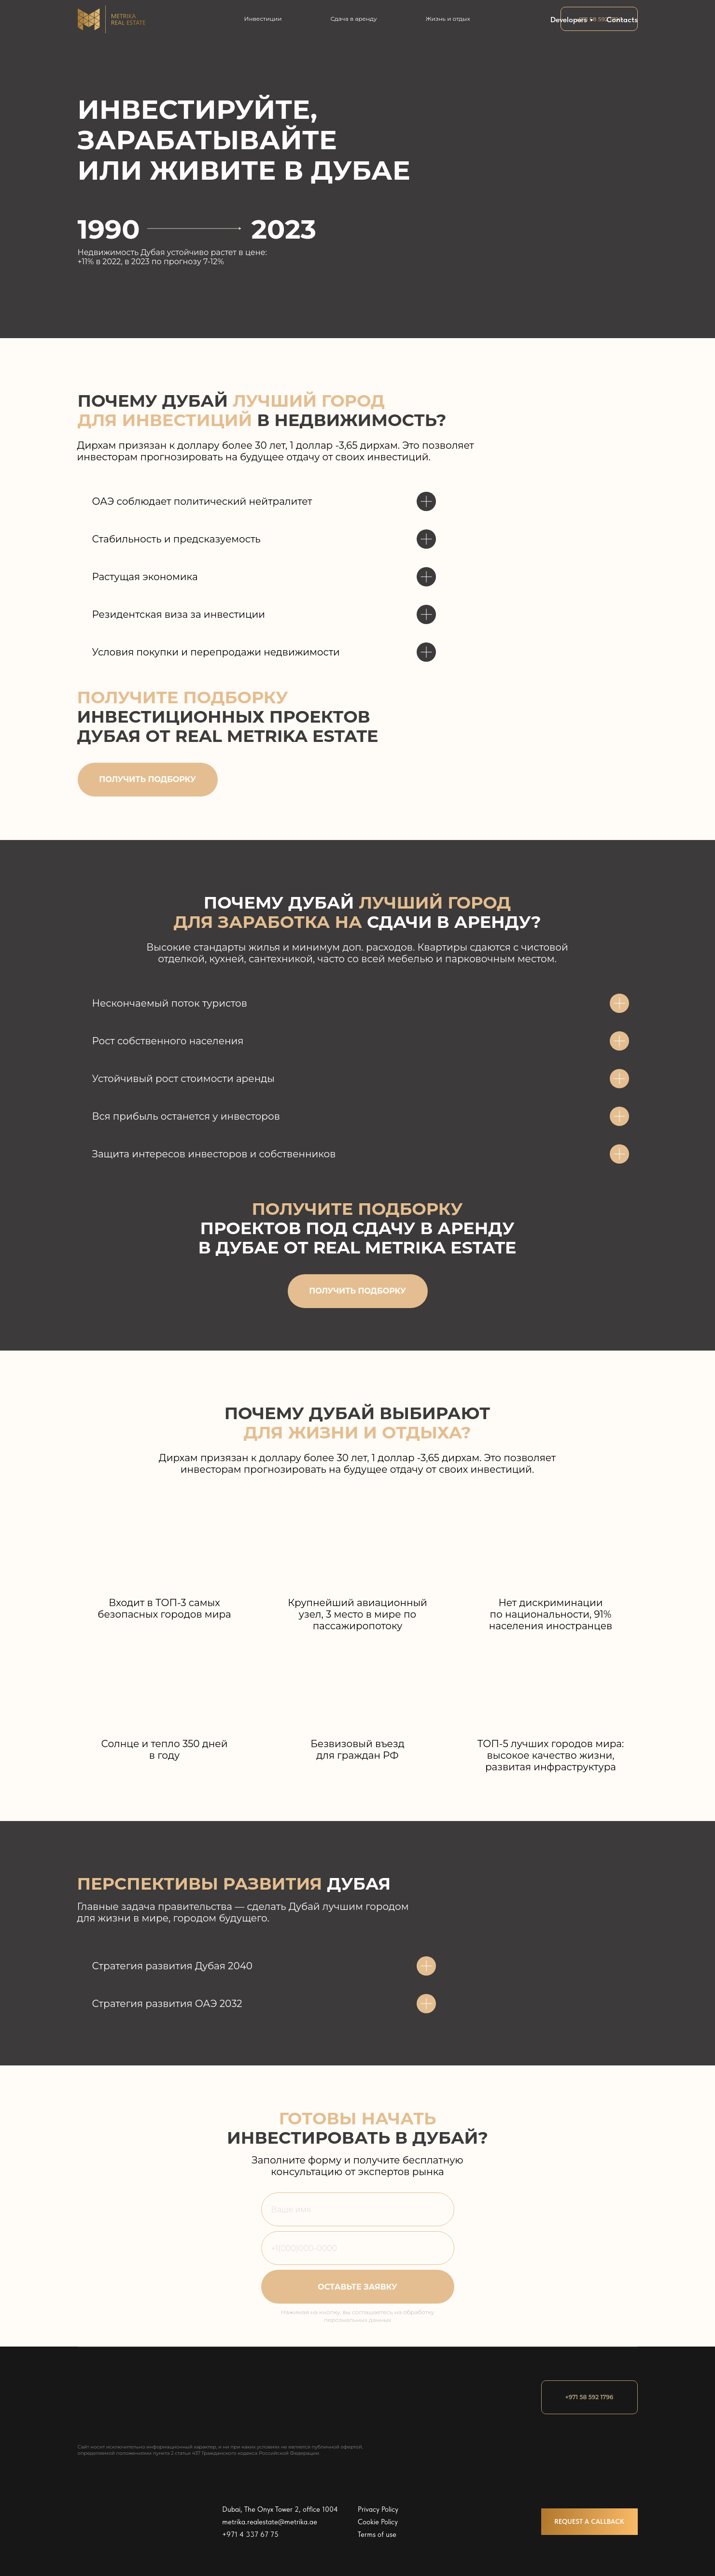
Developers (568, 19)
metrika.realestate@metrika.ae (269, 2522)
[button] (148, 780)
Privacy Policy (378, 2509)
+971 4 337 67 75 (250, 2534)
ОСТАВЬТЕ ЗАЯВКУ (357, 2286)
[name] (357, 2209)
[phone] (357, 2248)
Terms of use (377, 2534)
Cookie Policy (378, 2522)
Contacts (622, 19)
